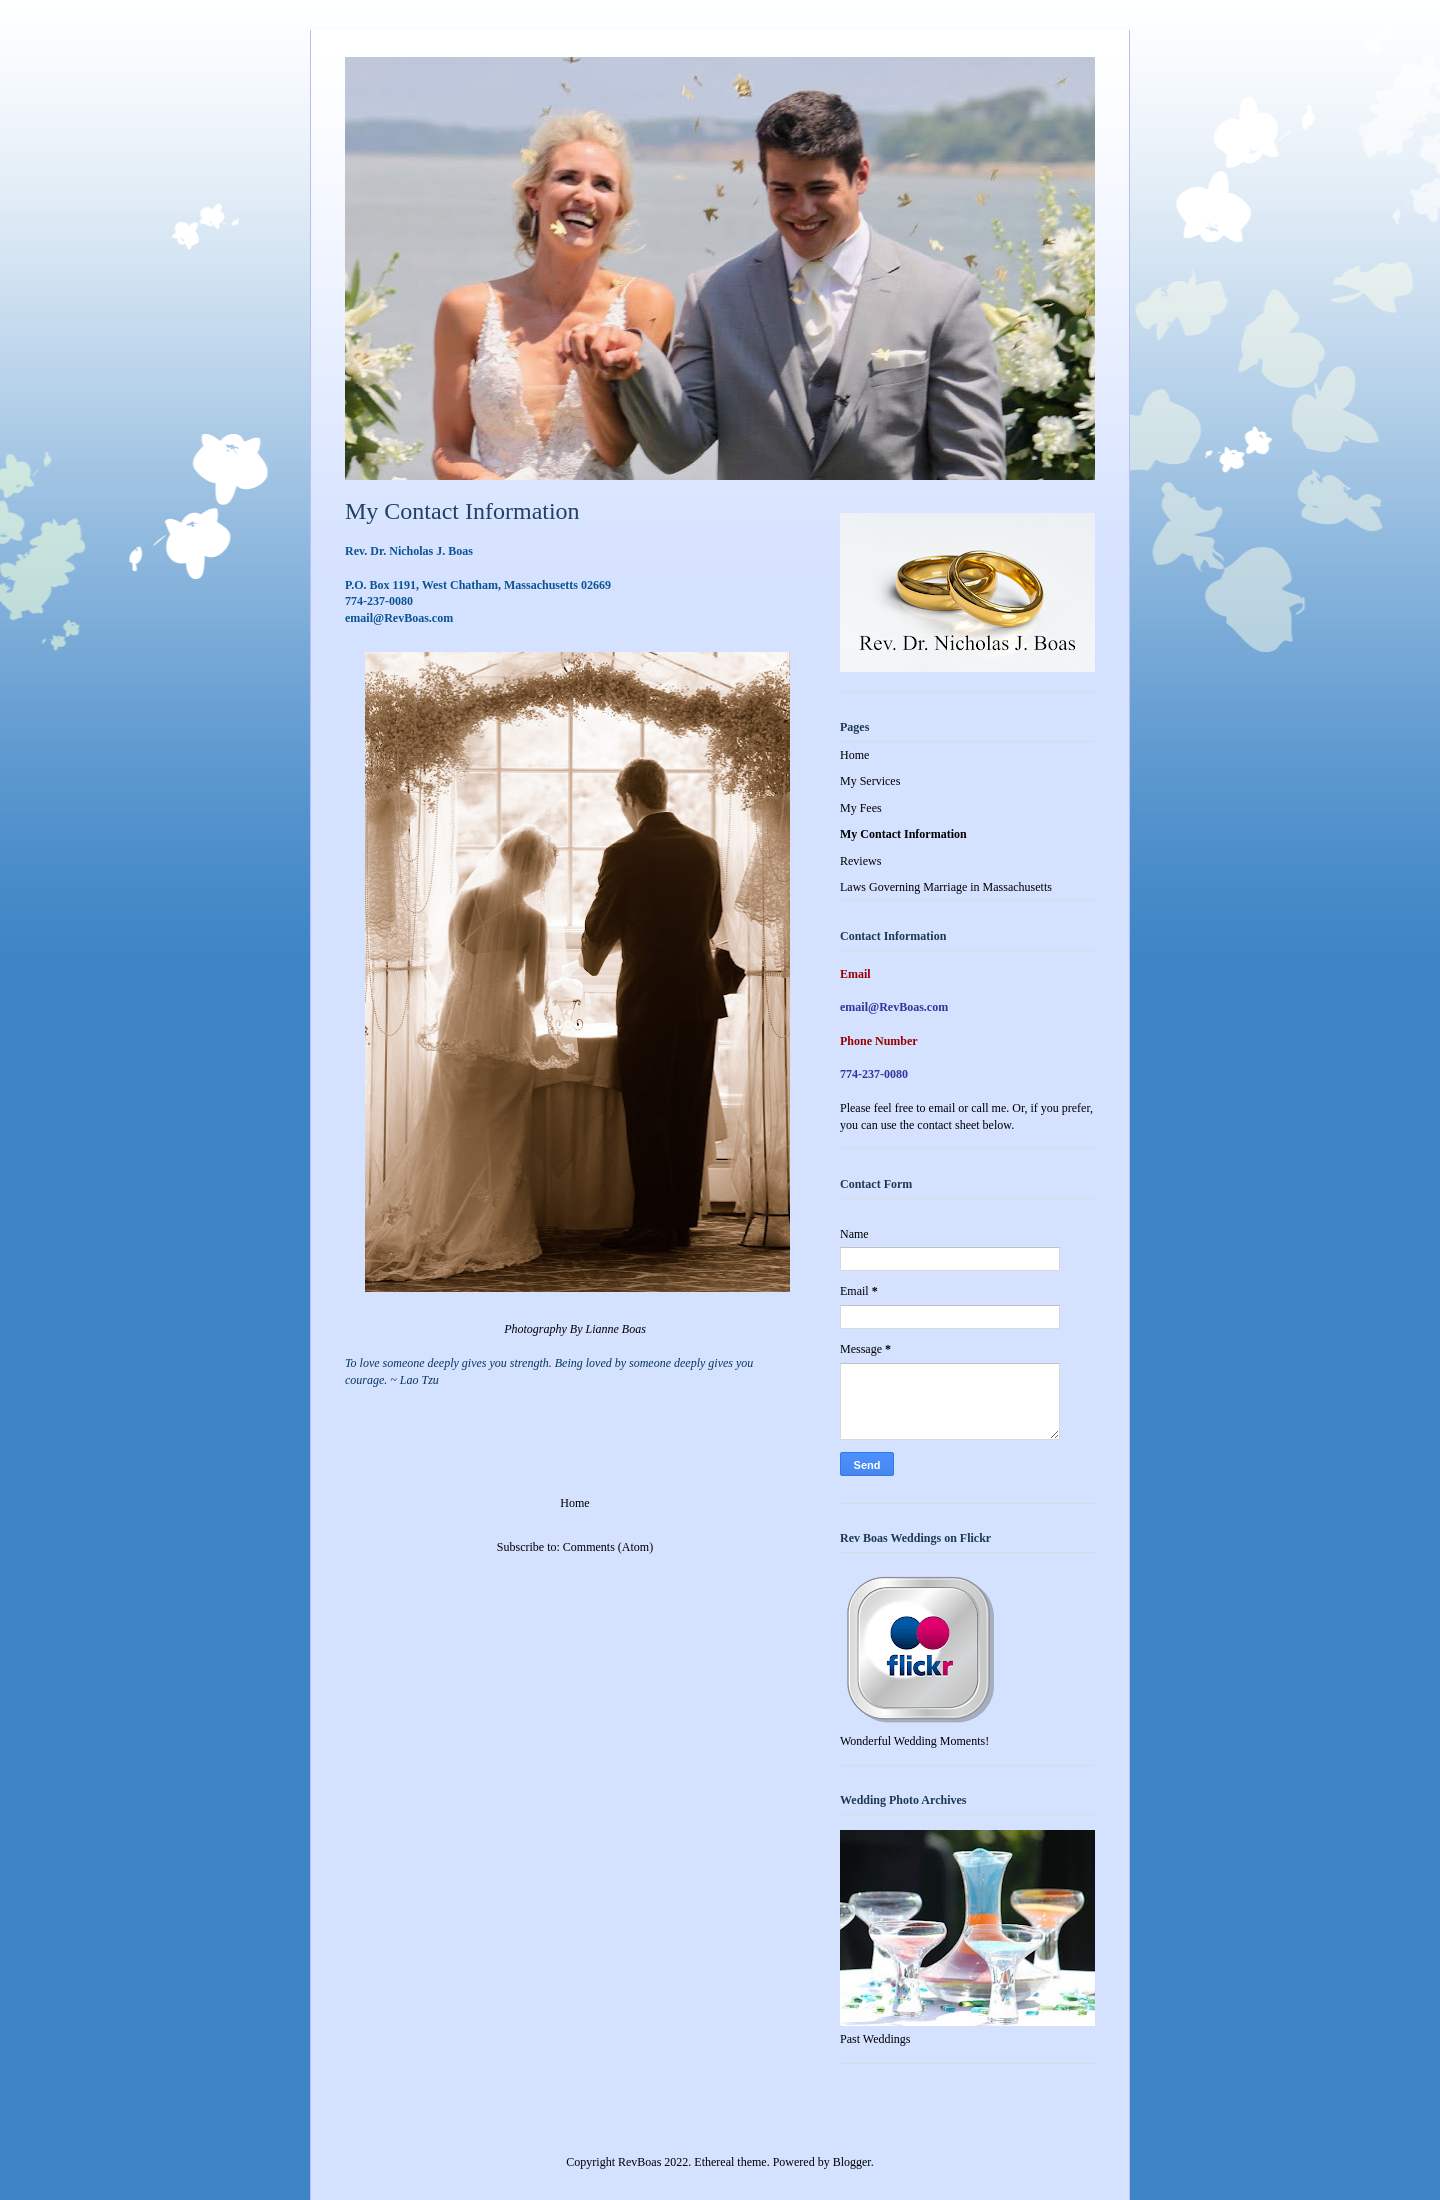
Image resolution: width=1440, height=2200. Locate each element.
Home (574, 1503)
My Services (870, 781)
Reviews (860, 861)
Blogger (852, 2162)
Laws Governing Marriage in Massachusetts (946, 887)
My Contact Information (903, 834)
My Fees (861, 808)
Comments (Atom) (608, 1547)
